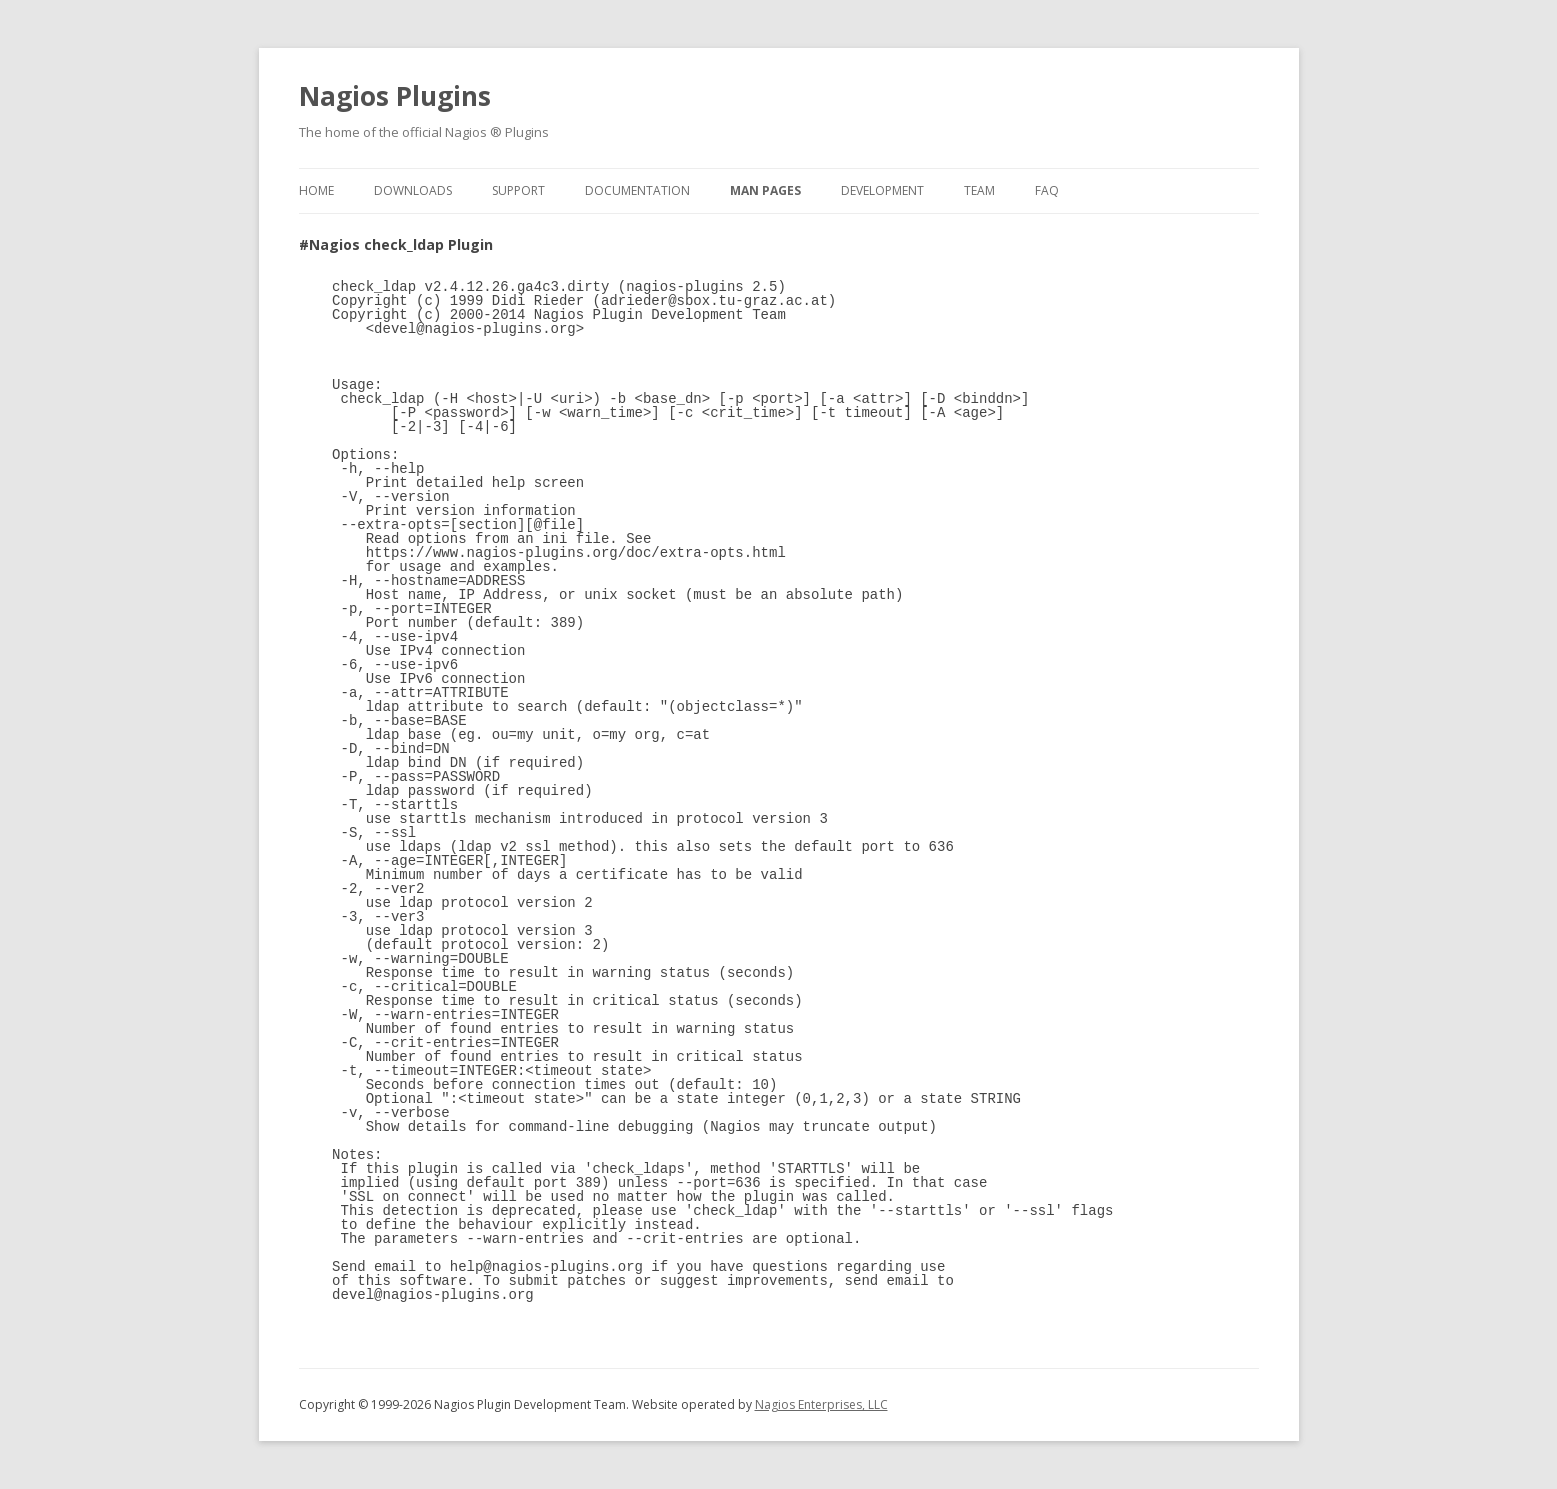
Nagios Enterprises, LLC (821, 1404)
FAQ (1047, 190)
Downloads (413, 190)
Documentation (637, 190)
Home (316, 190)
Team (979, 190)
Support (518, 190)
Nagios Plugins (395, 96)
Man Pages (765, 190)
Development (882, 190)
